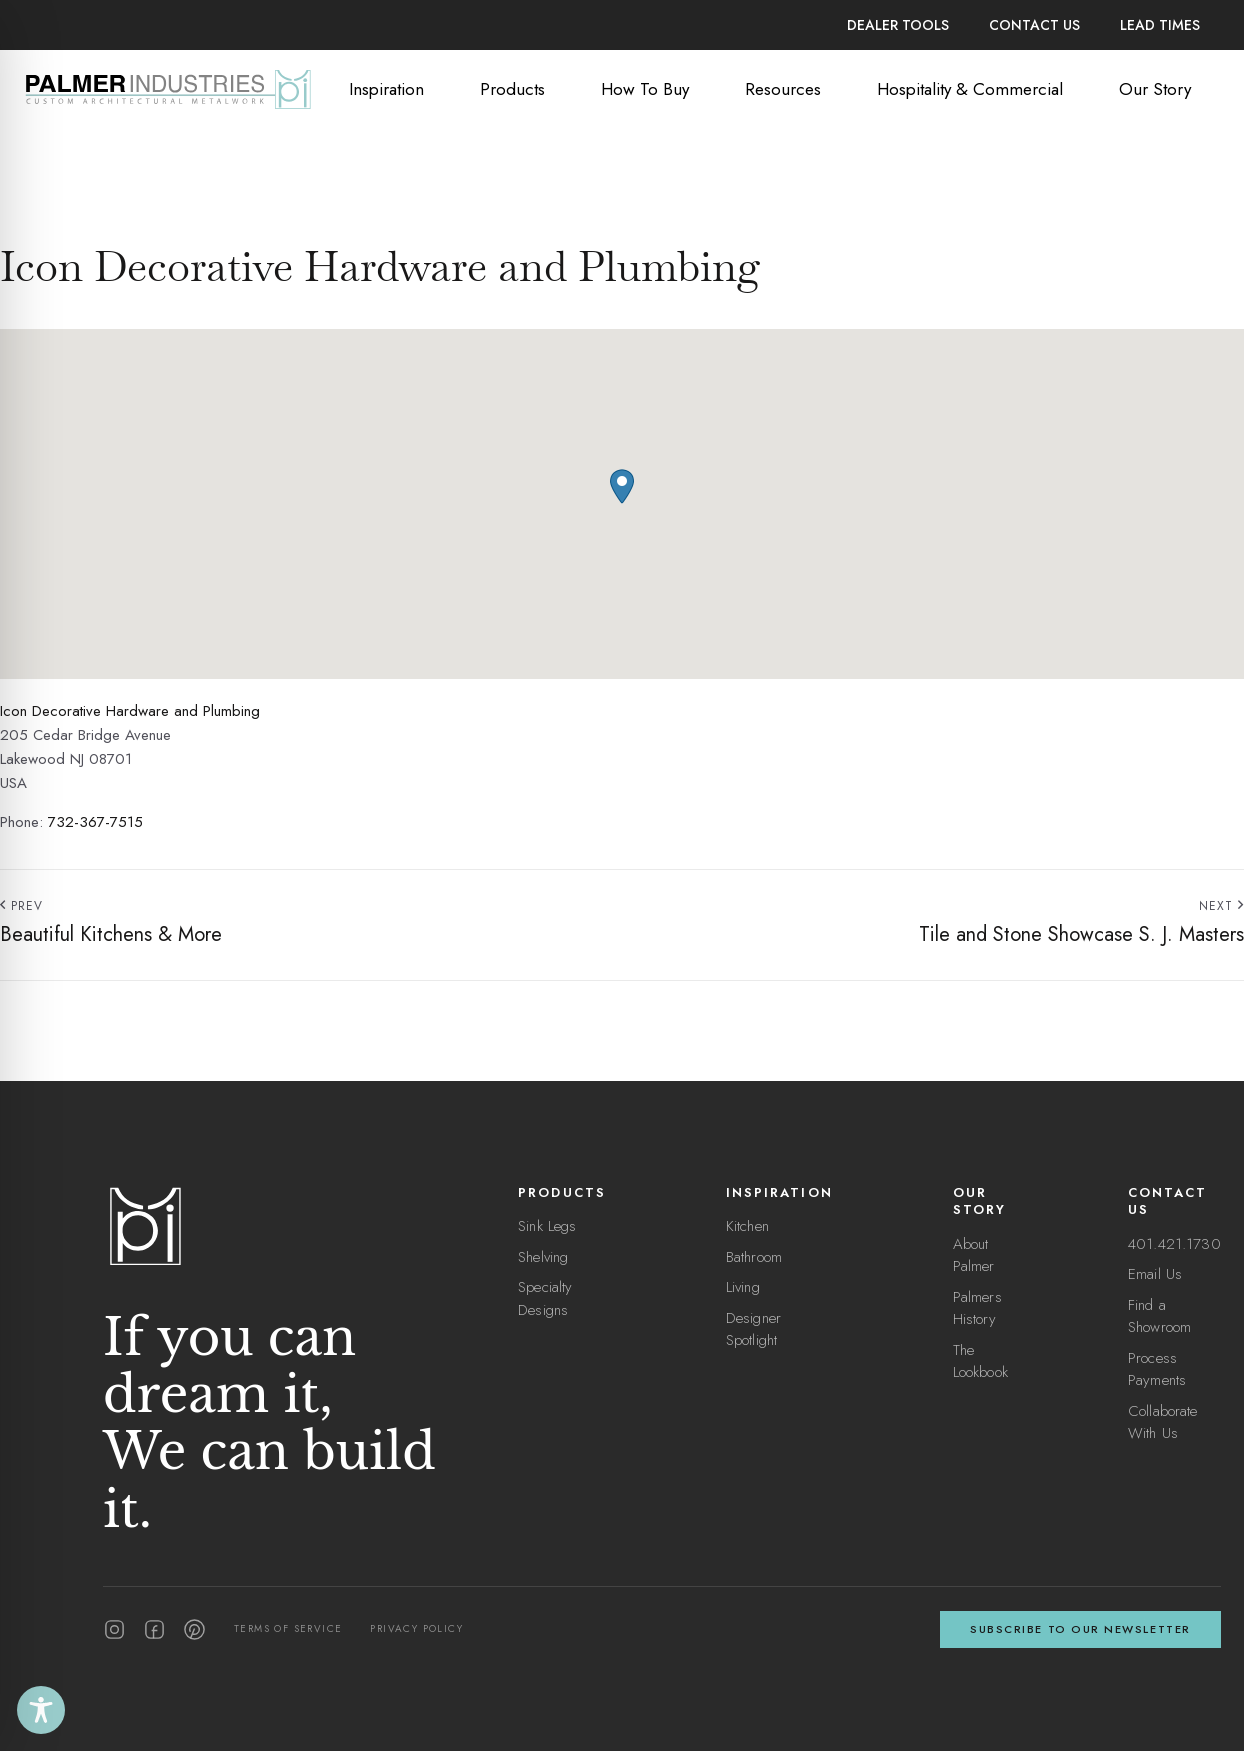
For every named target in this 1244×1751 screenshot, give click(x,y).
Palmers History (977, 1308)
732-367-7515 (95, 822)
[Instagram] (114, 1629)
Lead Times (1160, 25)
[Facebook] (154, 1629)
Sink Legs (547, 1226)
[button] (622, 486)
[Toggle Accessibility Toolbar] (41, 1710)
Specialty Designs (545, 1298)
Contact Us (1034, 25)
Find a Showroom (1159, 1316)
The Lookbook (980, 1361)
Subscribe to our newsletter (1080, 1629)
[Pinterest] (194, 1629)
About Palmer (974, 1255)
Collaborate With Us (1163, 1422)
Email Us (1155, 1274)
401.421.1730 (1174, 1244)
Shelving (543, 1257)
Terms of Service (288, 1628)
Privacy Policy (416, 1628)
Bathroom (754, 1257)
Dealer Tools (898, 25)
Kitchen (747, 1226)
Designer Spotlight (753, 1329)
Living (743, 1287)
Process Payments (1157, 1369)
